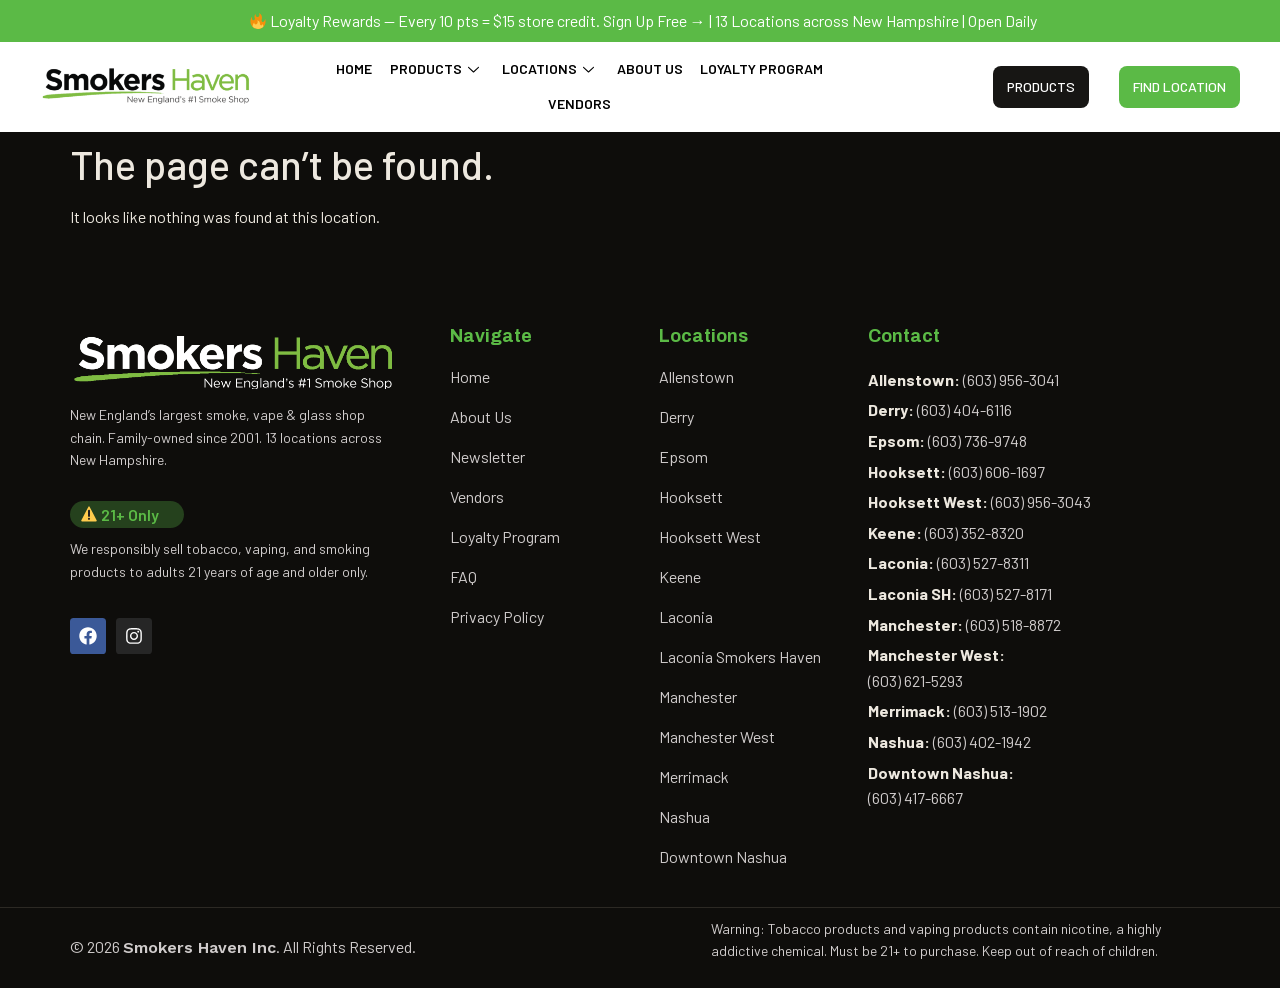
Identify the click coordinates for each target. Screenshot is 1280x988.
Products (435, 68)
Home (357, 68)
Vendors (579, 103)
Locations (548, 68)
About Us (649, 68)
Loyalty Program (759, 68)
